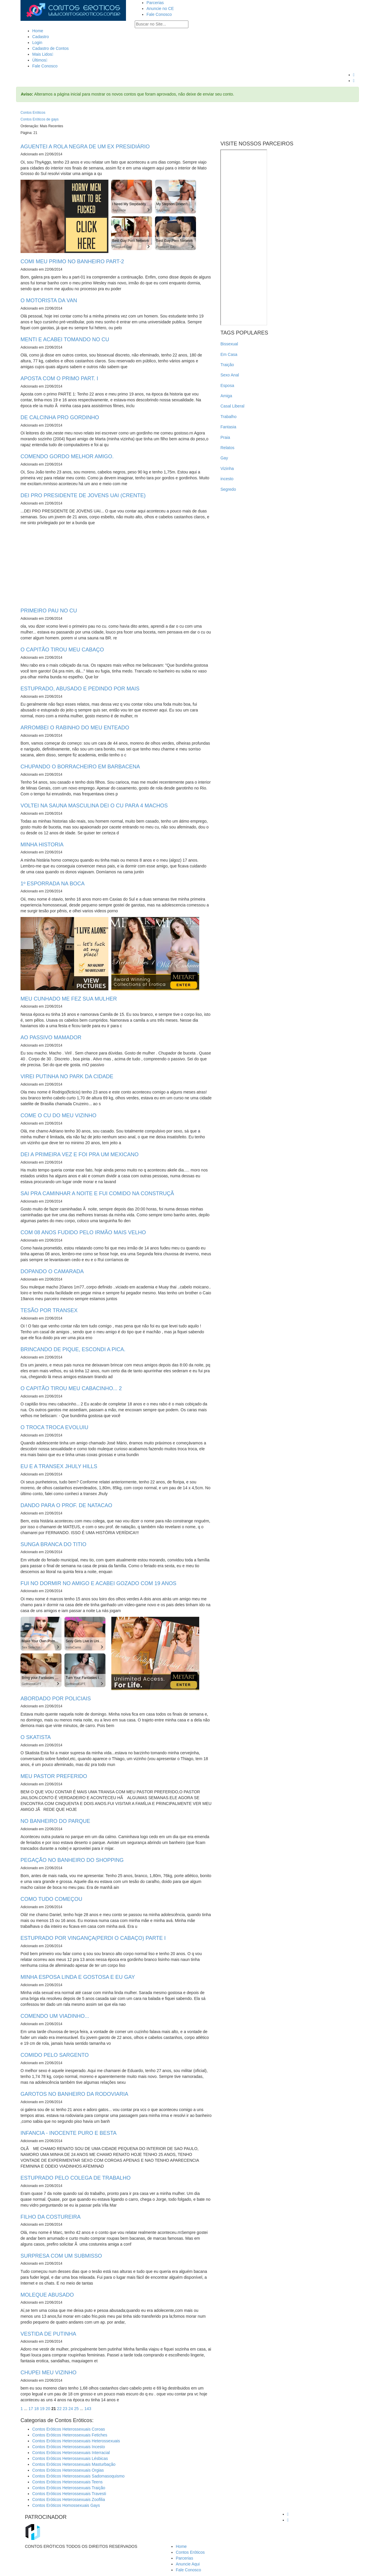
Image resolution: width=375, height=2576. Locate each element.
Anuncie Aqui (188, 2564)
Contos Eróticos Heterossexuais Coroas (68, 2429)
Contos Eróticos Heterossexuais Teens (67, 2482)
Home (37, 30)
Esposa (227, 385)
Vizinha (227, 468)
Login (37, 42)
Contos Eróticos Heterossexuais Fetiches (69, 2435)
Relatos (227, 447)
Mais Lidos (42, 54)
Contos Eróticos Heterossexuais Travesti (69, 2493)
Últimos (39, 60)
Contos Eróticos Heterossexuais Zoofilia (68, 2499)
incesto (226, 478)
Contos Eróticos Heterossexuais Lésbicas (70, 2458)
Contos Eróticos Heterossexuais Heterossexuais (76, 2441)
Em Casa (228, 354)
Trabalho (228, 416)
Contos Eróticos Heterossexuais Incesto (68, 2446)
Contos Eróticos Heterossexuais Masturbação (73, 2464)
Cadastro (40, 36)
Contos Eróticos (33, 113)
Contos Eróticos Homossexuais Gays (66, 2505)
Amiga (226, 395)
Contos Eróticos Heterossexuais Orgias (68, 2470)
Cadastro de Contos (50, 48)
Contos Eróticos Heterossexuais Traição (68, 2487)
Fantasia (228, 426)
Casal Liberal (232, 406)
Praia (225, 437)
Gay (224, 458)
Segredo (228, 489)
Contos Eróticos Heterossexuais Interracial (71, 2452)
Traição (227, 364)
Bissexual (229, 344)
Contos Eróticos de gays (40, 119)
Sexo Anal (229, 375)
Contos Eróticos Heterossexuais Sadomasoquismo (78, 2476)
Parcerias (155, 2)
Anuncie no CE (160, 8)
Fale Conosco (159, 14)
